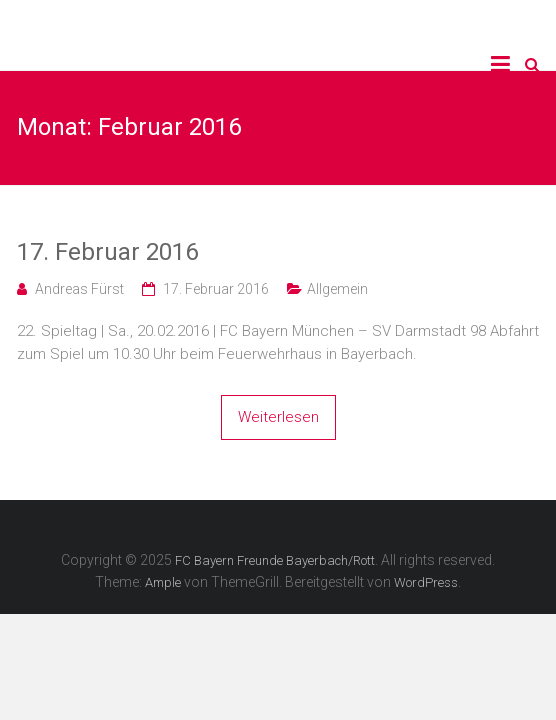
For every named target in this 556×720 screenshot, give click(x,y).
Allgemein (337, 289)
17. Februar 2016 (107, 252)
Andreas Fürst (79, 289)
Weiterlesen (278, 417)
